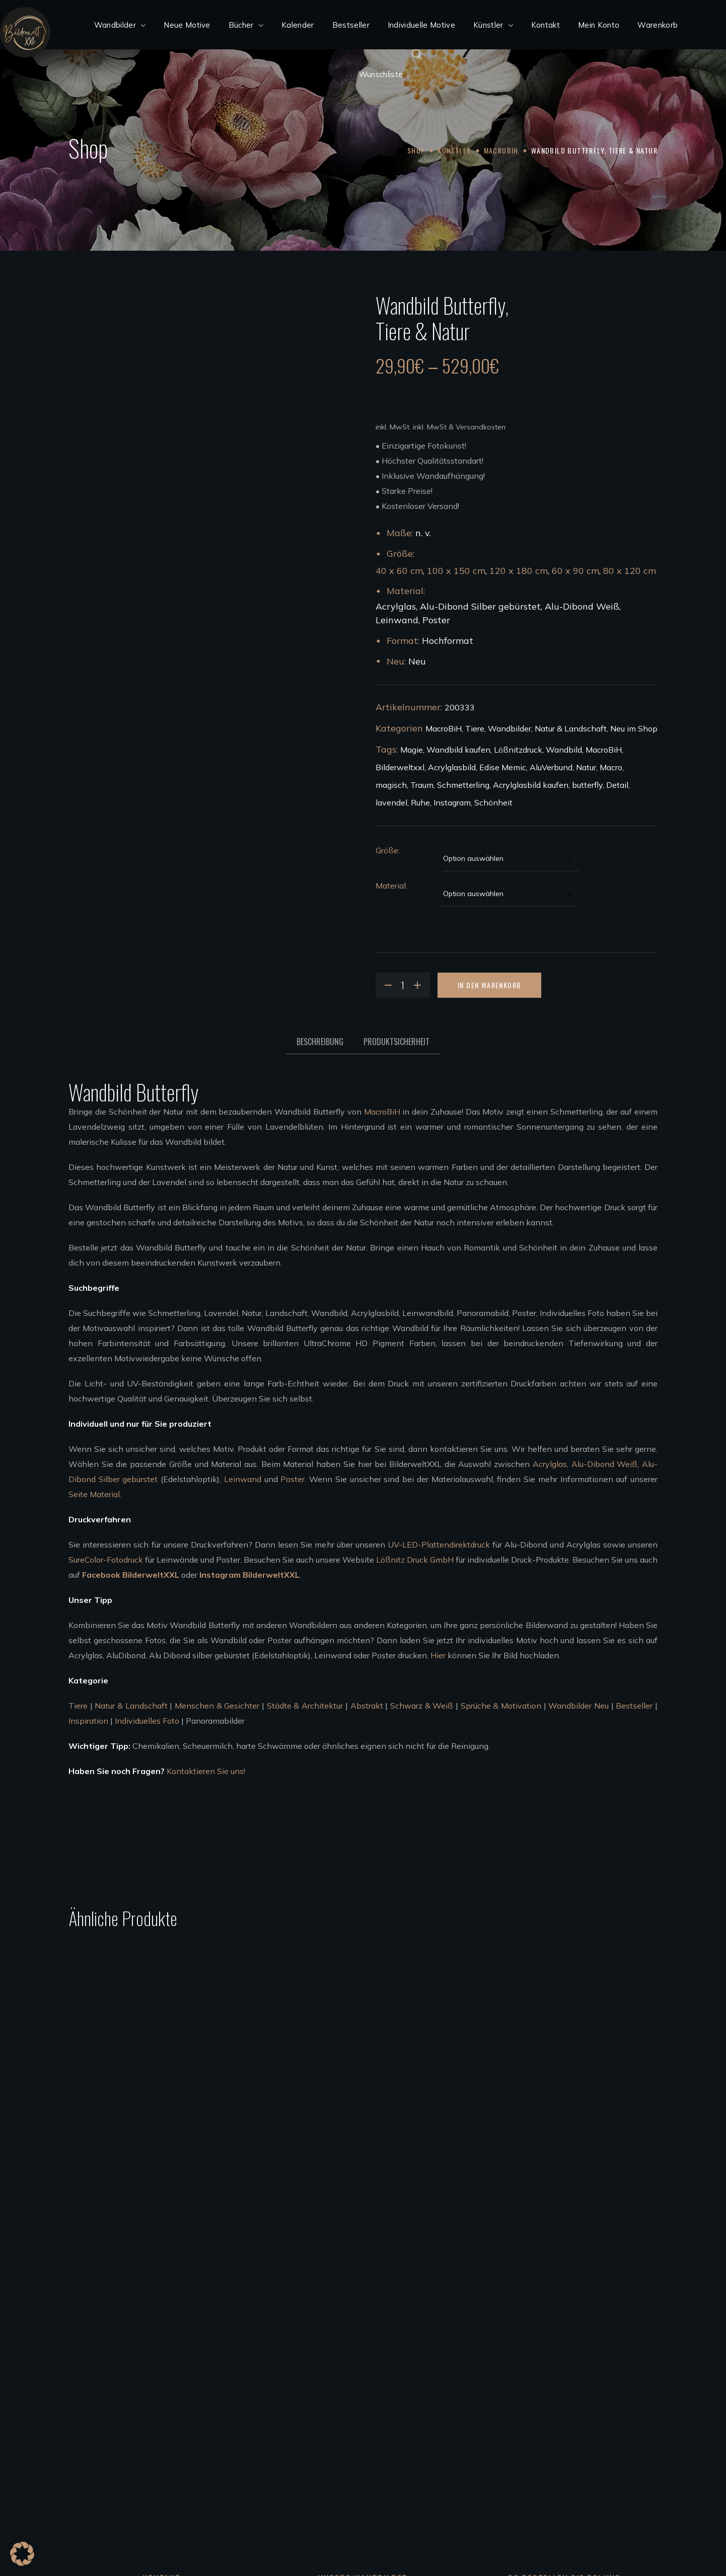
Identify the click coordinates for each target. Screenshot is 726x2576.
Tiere (474, 728)
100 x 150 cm (456, 570)
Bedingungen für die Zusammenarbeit (339, 2477)
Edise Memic (502, 767)
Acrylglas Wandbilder (309, 2356)
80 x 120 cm (629, 570)
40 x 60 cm (399, 570)
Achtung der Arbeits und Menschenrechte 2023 (559, 2492)
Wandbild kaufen (458, 750)
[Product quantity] (403, 985)
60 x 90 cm (575, 570)
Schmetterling (463, 785)
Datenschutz (495, 2447)
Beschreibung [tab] (320, 1042)
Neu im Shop (634, 728)
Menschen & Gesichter (217, 1706)
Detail (617, 785)
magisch (391, 785)
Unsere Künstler (299, 2447)
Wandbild (564, 750)
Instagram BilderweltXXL (249, 1575)
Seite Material (94, 1494)
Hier (438, 1655)
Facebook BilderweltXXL (130, 1575)
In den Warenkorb (489, 985)
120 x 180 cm (518, 570)
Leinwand (242, 1479)
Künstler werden (300, 2462)
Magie (411, 750)
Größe (387, 850)
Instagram (452, 802)
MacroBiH (501, 150)
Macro (611, 767)
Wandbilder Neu (578, 1706)
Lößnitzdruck (518, 750)
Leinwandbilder (299, 2417)
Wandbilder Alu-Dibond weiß (324, 2372)
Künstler (454, 150)
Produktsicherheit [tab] (396, 1042)
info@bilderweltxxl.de (141, 2432)
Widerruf (487, 2387)
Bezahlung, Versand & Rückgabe (531, 2372)
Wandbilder (509, 728)
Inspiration (88, 1721)
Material (391, 885)
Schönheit (493, 802)
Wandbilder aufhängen (312, 2432)
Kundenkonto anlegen (512, 2356)
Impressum (491, 2432)
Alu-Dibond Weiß (604, 1464)
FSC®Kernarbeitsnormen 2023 (529, 2477)
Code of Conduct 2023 (512, 2462)
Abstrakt (366, 1706)
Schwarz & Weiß (421, 1706)
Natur (586, 767)
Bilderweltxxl (400, 767)
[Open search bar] (417, 53)
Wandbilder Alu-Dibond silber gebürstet (343, 2387)
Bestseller (634, 1706)
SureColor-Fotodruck (105, 1560)
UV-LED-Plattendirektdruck (439, 1544)
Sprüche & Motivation (501, 1706)
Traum (421, 785)
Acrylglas (550, 1464)
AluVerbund (551, 767)
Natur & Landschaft (571, 728)
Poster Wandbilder (304, 2402)
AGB (479, 2402)
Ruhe (420, 802)
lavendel (391, 802)
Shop (416, 150)
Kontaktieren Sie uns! (206, 1771)
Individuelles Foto (147, 1721)
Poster (292, 1479)
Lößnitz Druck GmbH (415, 1560)
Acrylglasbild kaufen (530, 785)
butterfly (587, 785)
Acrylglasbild (452, 767)
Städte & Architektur (305, 1706)
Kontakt (486, 2417)
